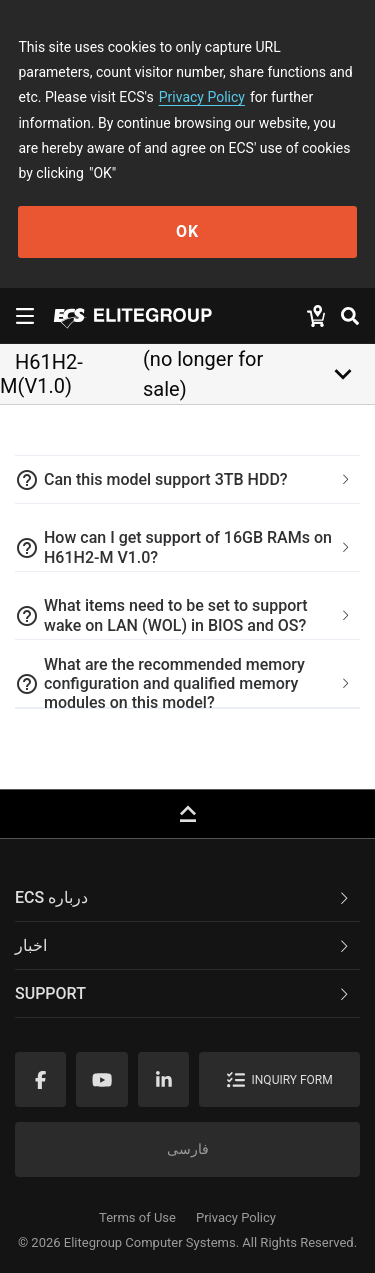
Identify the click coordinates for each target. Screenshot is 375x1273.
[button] (187, 480)
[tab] (187, 480)
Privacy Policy (202, 97)
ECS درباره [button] (183, 897)
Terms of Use (137, 1217)
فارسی (188, 1149)
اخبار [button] (183, 945)
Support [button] (183, 993)
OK (187, 231)
